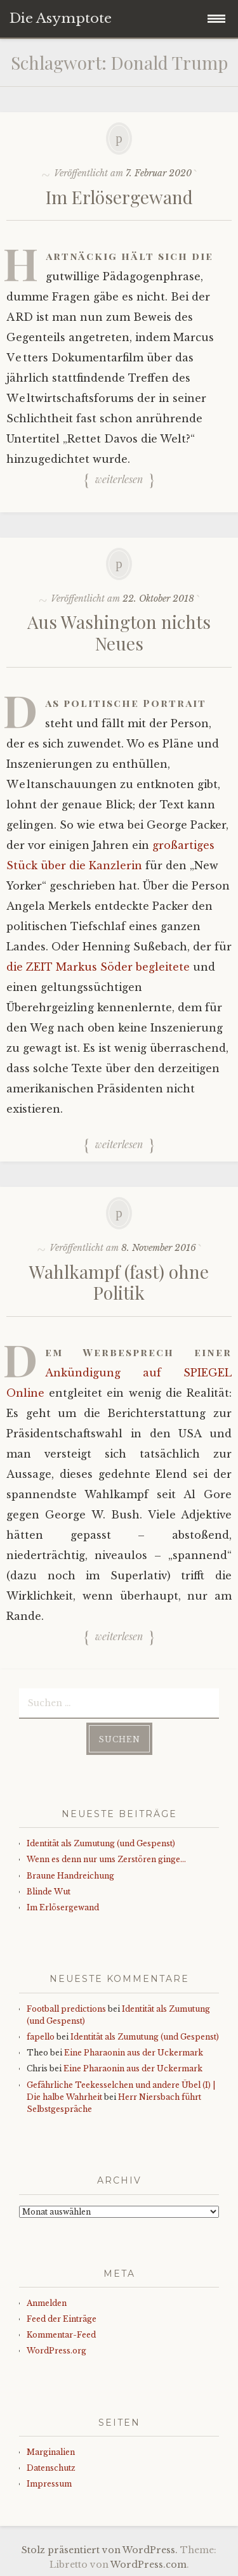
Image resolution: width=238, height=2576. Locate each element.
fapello (41, 2037)
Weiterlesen (119, 479)
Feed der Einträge (61, 2319)
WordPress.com (148, 2564)
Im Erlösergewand (119, 197)
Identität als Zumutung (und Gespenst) (101, 1843)
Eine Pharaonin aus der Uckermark (133, 2052)
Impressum (49, 2484)
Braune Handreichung (70, 1875)
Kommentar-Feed (61, 2335)
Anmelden (47, 2303)
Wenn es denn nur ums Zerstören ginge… (106, 1859)
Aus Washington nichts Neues (119, 632)
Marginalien (51, 2452)
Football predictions (66, 2009)
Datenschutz (51, 2468)
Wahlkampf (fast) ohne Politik (119, 1282)
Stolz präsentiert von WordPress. (100, 2550)
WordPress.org (56, 2350)
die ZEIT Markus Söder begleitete (98, 967)
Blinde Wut (48, 1891)
